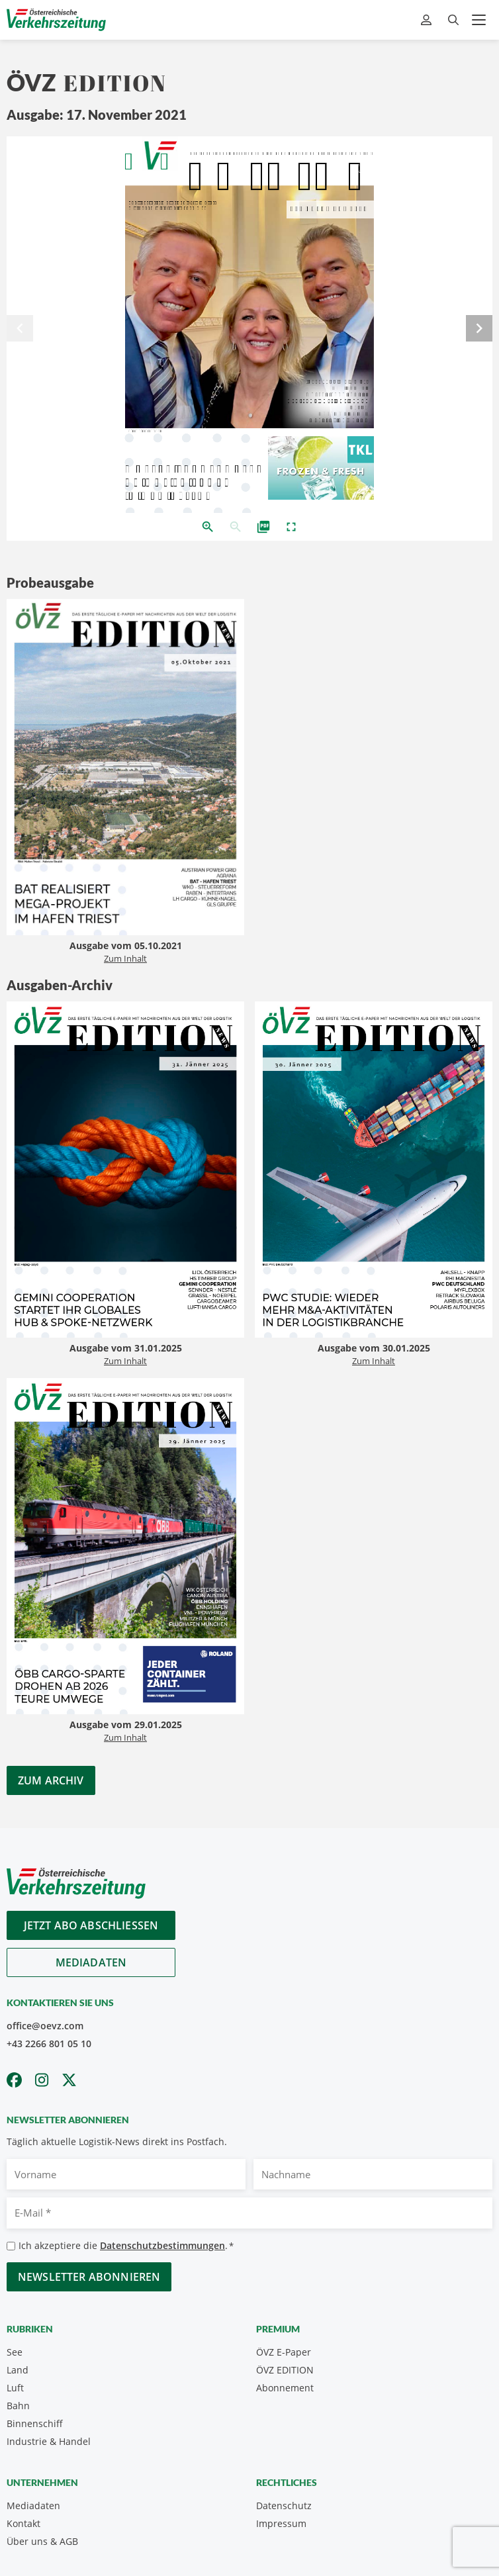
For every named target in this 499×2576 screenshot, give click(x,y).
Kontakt (23, 2523)
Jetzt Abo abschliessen (91, 1925)
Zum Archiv (51, 1780)
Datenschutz (284, 2505)
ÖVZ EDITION (285, 2370)
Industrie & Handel (49, 2441)
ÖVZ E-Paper (283, 2352)
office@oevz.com (45, 2025)
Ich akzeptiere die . (126, 2246)
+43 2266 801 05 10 (49, 2043)
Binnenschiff (35, 2423)
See (15, 2352)
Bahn (18, 2405)
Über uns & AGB (42, 2541)
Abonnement (285, 2387)
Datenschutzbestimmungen (162, 2245)
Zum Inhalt (125, 958)
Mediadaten (91, 1962)
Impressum (281, 2523)
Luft (15, 2387)
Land (17, 2370)
